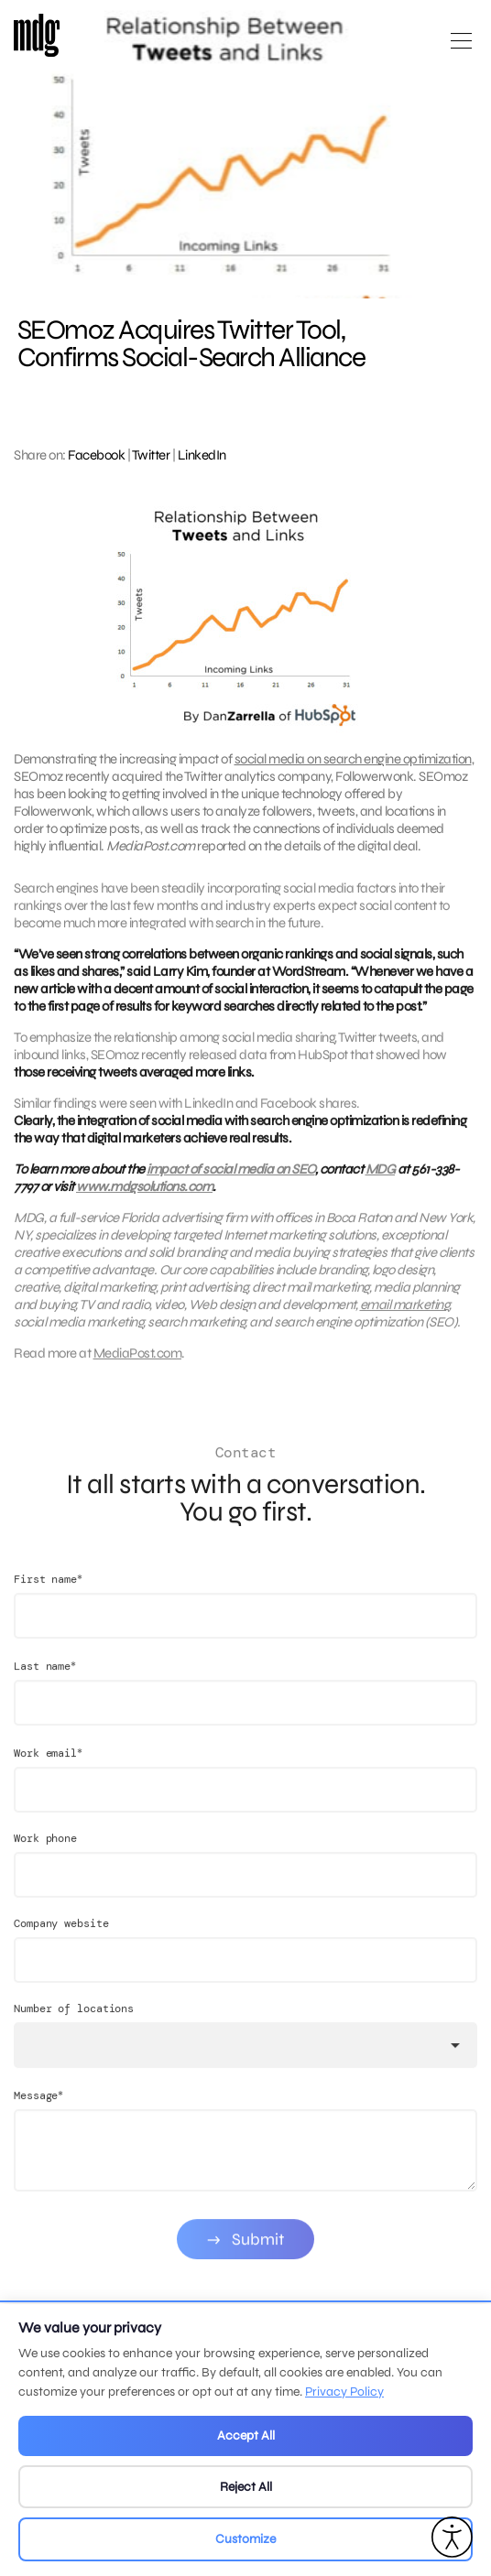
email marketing (405, 1316)
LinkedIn (202, 455)
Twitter (151, 455)
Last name (45, 1689)
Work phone (45, 1862)
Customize (245, 2539)
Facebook (96, 455)
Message (38, 2119)
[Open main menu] (461, 48)
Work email (48, 1776)
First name (48, 1602)
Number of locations (74, 2032)
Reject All (246, 2487)
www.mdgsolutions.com (144, 1198)
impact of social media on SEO (231, 1181)
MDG (381, 1181)
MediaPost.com (137, 1365)
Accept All (246, 2435)
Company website (61, 1947)
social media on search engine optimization (353, 759)
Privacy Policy (344, 2391)
